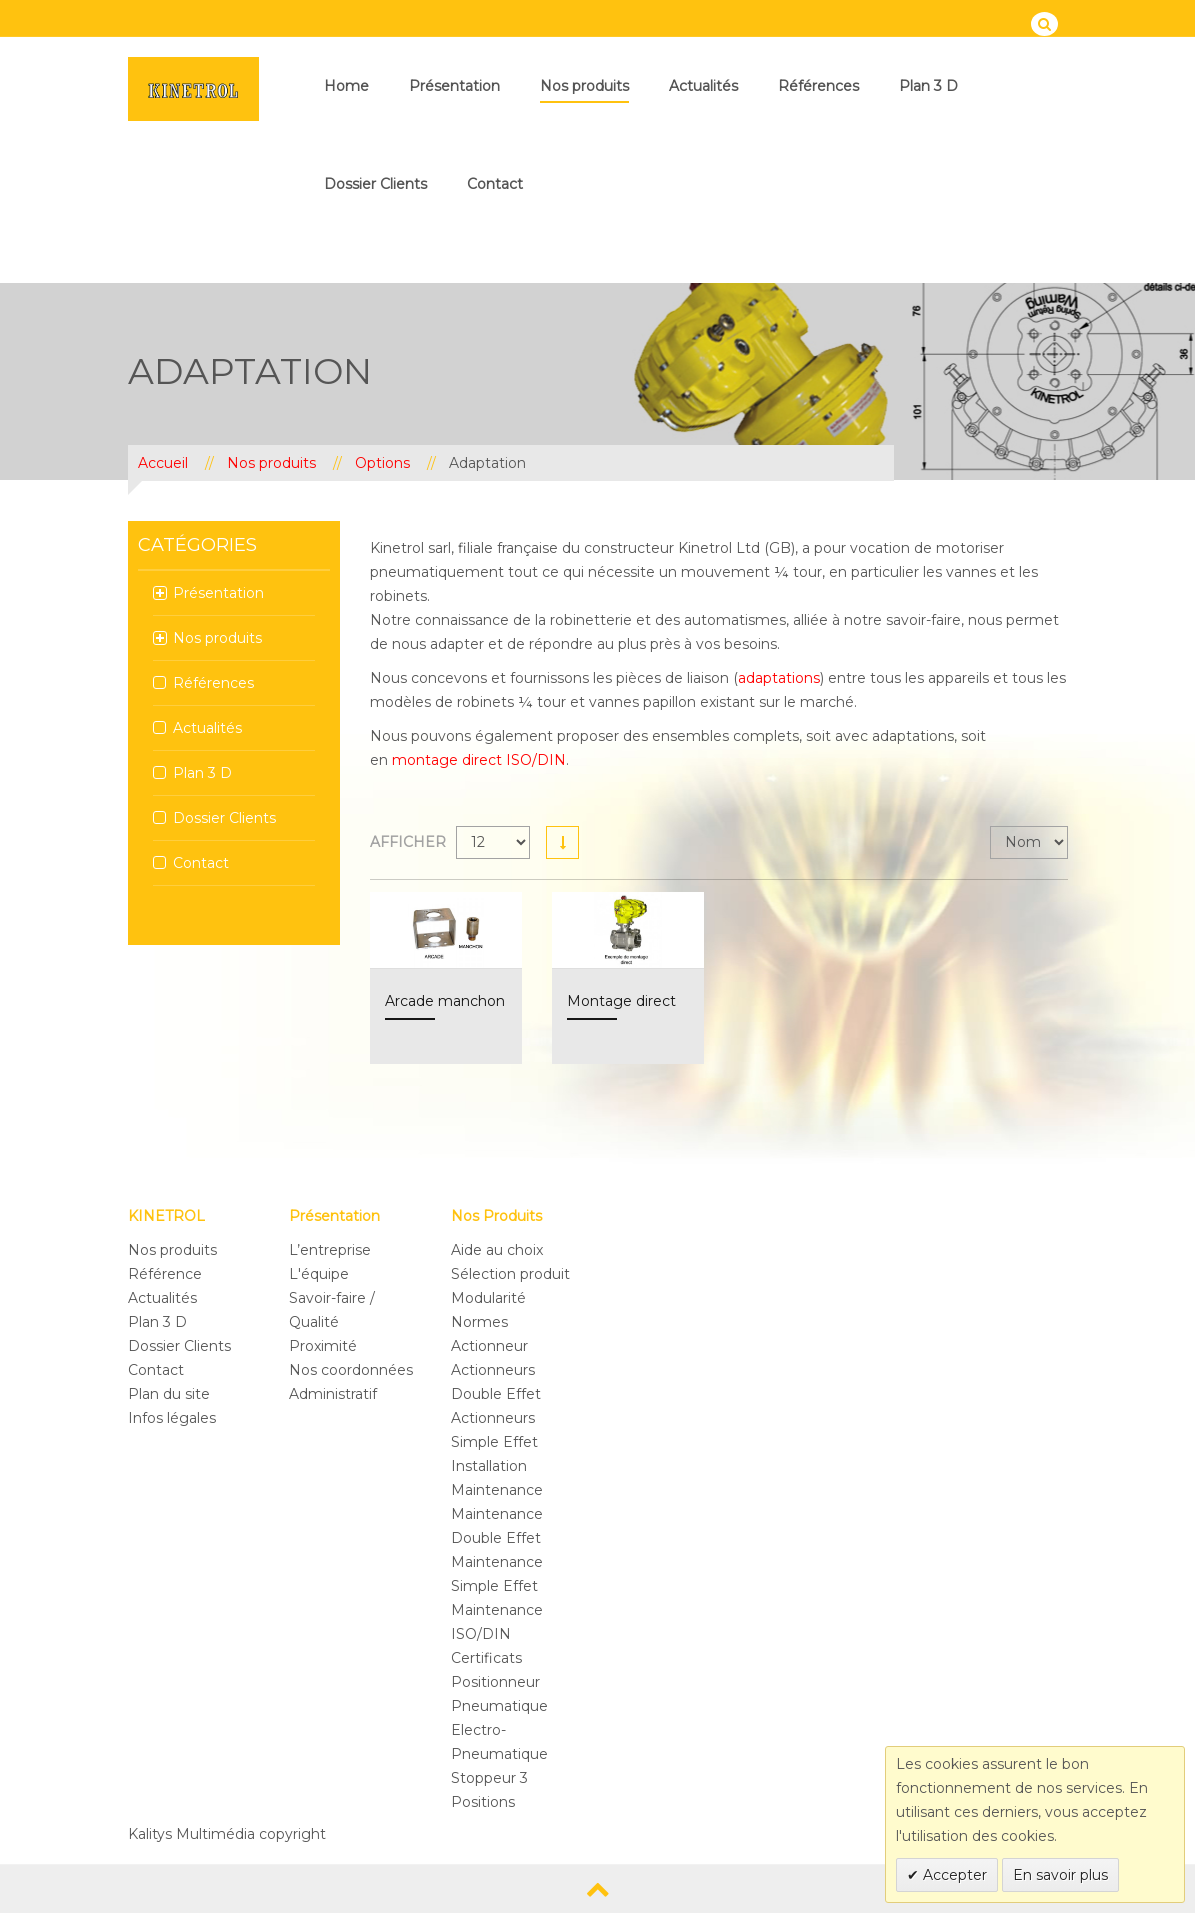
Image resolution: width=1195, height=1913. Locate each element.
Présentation (454, 86)
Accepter (953, 1875)
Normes (479, 1322)
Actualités (703, 86)
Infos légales (172, 1418)
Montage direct (621, 1001)
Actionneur (489, 1346)
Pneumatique (499, 1706)
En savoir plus (1060, 1875)
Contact (495, 184)
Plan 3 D (928, 86)
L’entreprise (330, 1250)
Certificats (486, 1658)
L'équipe (319, 1274)
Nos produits (584, 86)
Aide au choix (497, 1250)
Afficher (408, 842)
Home (346, 86)
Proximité (323, 1346)
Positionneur (495, 1682)
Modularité (488, 1298)
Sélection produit (510, 1274)
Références (818, 86)
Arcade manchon (445, 1001)
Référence (165, 1274)
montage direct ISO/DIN (479, 760)
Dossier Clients (375, 184)
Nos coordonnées (351, 1370)
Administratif (333, 1394)
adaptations (779, 678)
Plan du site (169, 1394)
